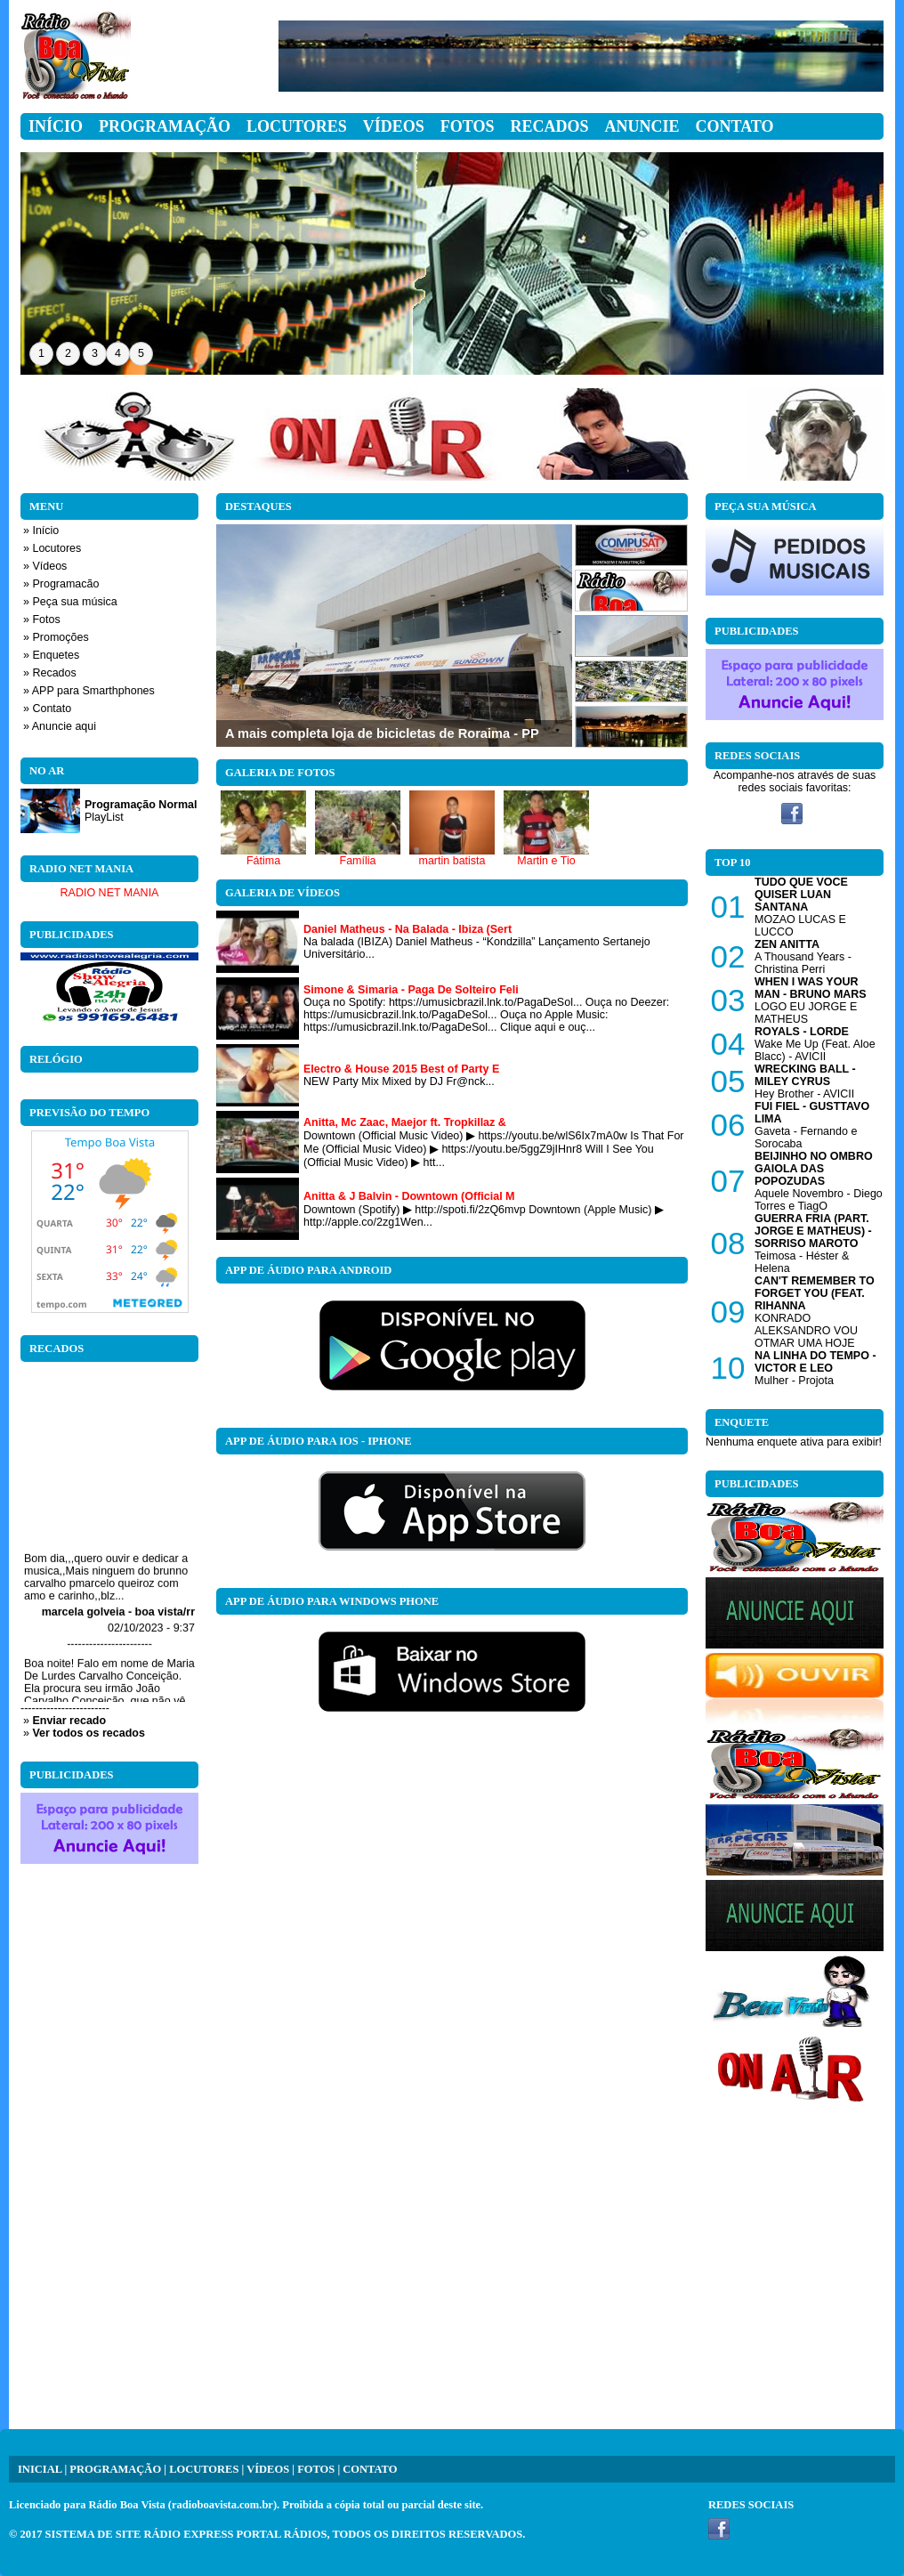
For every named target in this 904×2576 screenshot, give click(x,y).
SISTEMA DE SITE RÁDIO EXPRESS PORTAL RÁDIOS (186, 2534)
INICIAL (39, 2469)
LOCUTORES (203, 2469)
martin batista (451, 861)
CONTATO (370, 2469)
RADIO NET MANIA (110, 893)
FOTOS (316, 2469)
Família (358, 861)
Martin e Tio (546, 861)
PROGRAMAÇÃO (115, 2469)
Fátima (263, 861)
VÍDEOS (267, 2469)
